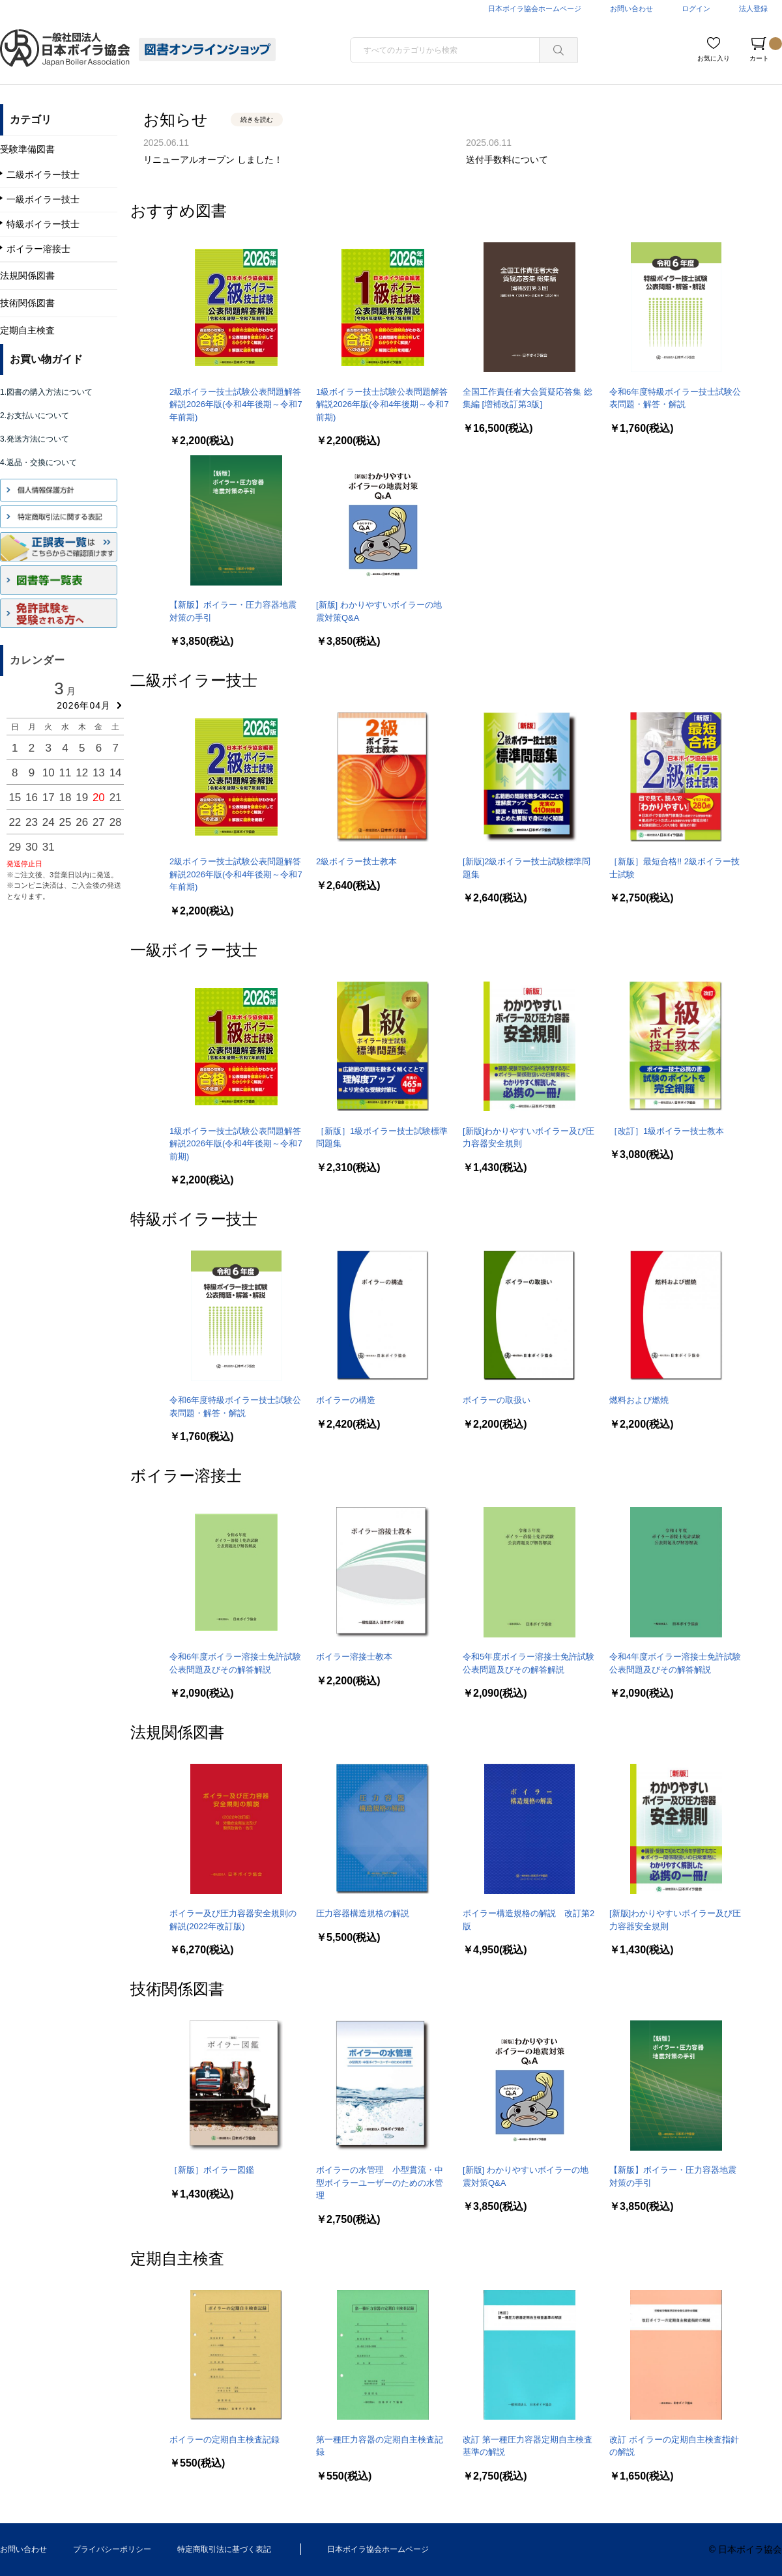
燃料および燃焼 (639, 1400)
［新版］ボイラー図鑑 (211, 2170)
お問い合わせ (631, 8)
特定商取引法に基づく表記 (224, 2549)
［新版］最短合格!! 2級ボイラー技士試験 (674, 867)
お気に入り (713, 58)
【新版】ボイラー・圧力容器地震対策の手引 (233, 611)
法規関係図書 (177, 1732)
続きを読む (256, 119)
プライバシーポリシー (112, 2549)
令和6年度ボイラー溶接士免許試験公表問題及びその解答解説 (235, 1663)
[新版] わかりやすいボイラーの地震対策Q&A (379, 611)
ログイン (696, 8)
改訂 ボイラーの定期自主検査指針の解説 (674, 2446)
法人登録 (753, 8)
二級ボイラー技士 (193, 680)
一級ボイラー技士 (193, 950)
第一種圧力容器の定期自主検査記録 (379, 2446)
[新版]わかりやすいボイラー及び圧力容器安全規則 (528, 1137)
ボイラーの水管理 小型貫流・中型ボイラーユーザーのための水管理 (379, 2182)
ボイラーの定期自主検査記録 (224, 2439)
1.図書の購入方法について (46, 392)
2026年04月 (84, 705)
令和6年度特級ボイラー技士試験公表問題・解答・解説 (675, 398)
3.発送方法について (34, 439)
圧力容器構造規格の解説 (362, 1913)
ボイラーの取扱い (496, 1400)
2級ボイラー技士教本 (356, 861)
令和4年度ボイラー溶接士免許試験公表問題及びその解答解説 (675, 1663)
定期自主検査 (177, 2258)
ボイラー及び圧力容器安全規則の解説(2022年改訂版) (233, 1919)
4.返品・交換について (38, 462)
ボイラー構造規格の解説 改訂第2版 (528, 1919)
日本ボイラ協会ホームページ (534, 8)
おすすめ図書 (178, 210)
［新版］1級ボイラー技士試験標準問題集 (382, 1137)
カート (765, 49)
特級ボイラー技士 (193, 1219)
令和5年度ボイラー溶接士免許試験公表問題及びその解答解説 (528, 1663)
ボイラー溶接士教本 (354, 1657)
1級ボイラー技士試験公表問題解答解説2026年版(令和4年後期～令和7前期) (382, 404)
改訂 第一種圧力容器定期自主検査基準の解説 (527, 2446)
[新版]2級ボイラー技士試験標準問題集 (526, 867)
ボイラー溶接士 (186, 1475)
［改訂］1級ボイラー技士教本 (666, 1131)
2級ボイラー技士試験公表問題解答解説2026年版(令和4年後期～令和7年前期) (235, 404)
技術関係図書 (177, 1989)
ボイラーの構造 (345, 1400)
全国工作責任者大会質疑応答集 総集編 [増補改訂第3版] (527, 398)
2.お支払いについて (34, 415)
